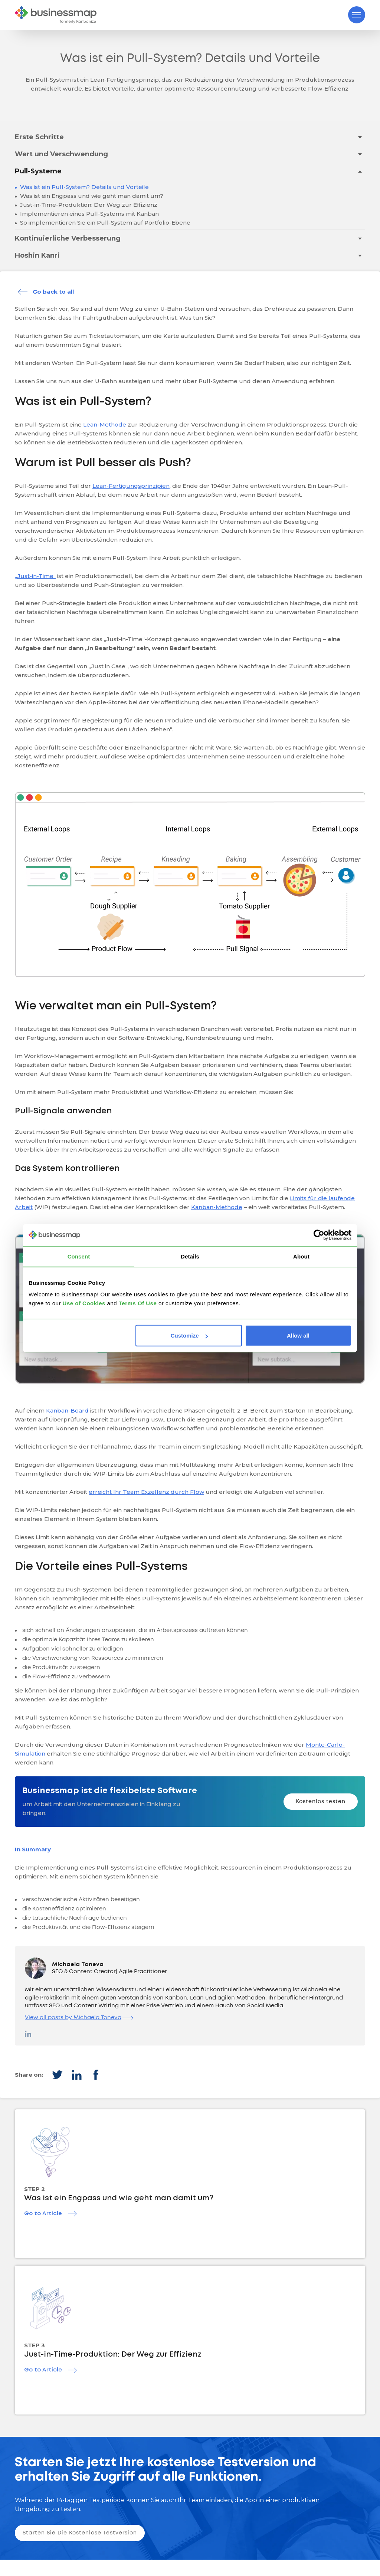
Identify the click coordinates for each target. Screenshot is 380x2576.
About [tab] (301, 1256)
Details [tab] (190, 1256)
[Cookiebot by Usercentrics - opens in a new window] (318, 1234)
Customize (189, 1335)
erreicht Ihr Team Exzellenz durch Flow (146, 1491)
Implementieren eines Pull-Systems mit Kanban (89, 213)
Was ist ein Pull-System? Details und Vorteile (84, 186)
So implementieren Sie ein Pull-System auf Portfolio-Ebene (104, 222)
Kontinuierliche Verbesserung (68, 238)
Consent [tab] (79, 1256)
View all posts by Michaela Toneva (79, 2017)
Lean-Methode (104, 424)
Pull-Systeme (38, 171)
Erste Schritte (39, 137)
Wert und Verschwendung (61, 154)
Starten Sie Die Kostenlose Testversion (80, 2533)
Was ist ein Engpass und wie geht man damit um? (91, 195)
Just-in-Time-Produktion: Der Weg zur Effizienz (88, 204)
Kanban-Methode (216, 1207)
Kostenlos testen (320, 1801)
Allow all (298, 1335)
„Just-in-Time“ (35, 575)
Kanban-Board (67, 1410)
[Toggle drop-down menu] (359, 136)
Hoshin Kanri (37, 255)
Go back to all (53, 291)
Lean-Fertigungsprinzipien (131, 485)
